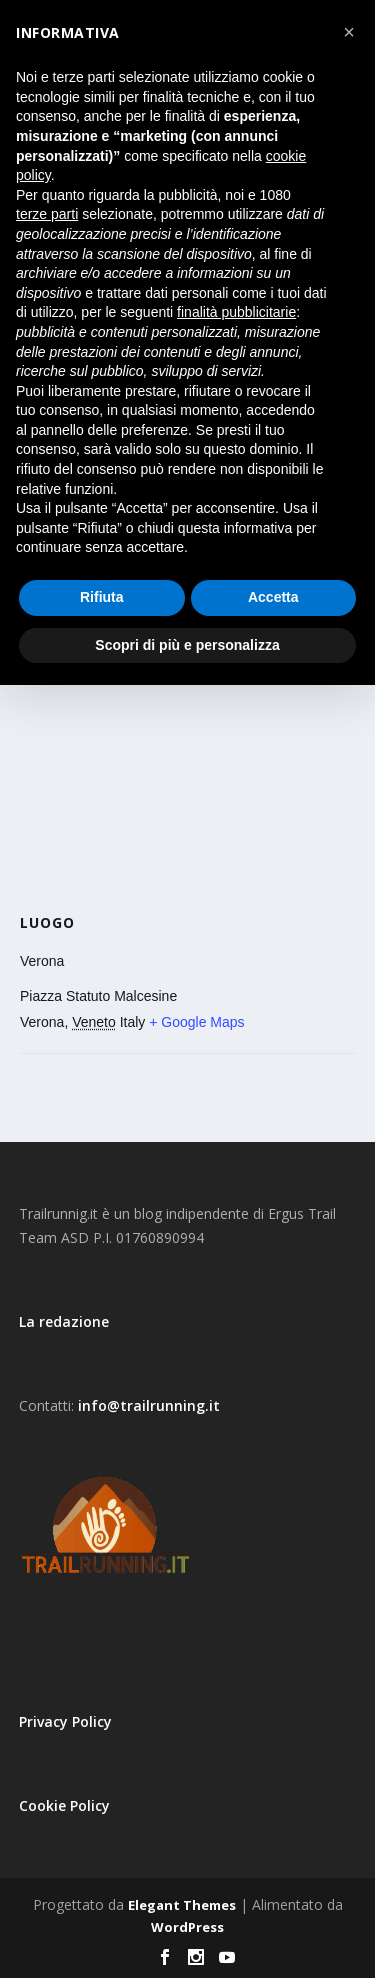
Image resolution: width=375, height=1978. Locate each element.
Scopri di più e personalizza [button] (187, 645)
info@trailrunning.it (149, 1405)
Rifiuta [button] (102, 597)
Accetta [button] (273, 597)
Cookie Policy (64, 1805)
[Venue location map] (187, 761)
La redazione (64, 1321)
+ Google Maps (196, 1022)
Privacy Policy (65, 1721)
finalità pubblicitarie (236, 312)
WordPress (187, 1927)
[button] (349, 32)
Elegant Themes (182, 1905)
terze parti (47, 214)
